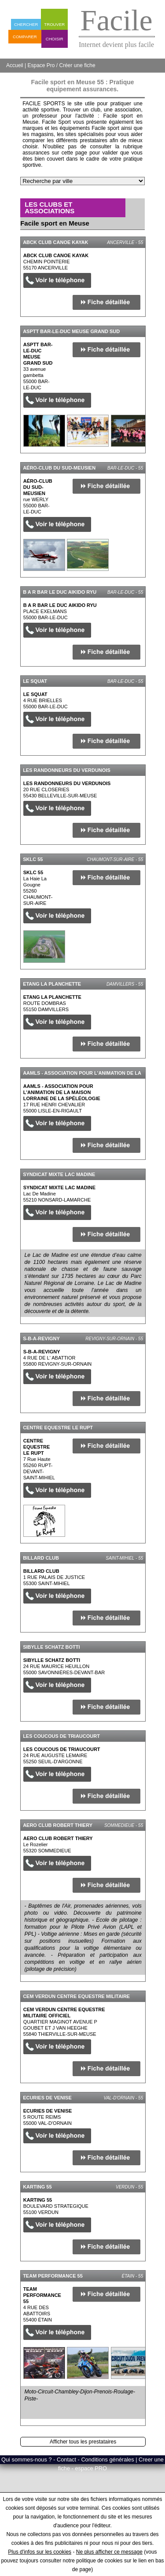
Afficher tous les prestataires (83, 2442)
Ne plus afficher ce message (109, 2552)
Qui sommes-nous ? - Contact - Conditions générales (68, 2459)
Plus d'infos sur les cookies (39, 2552)
